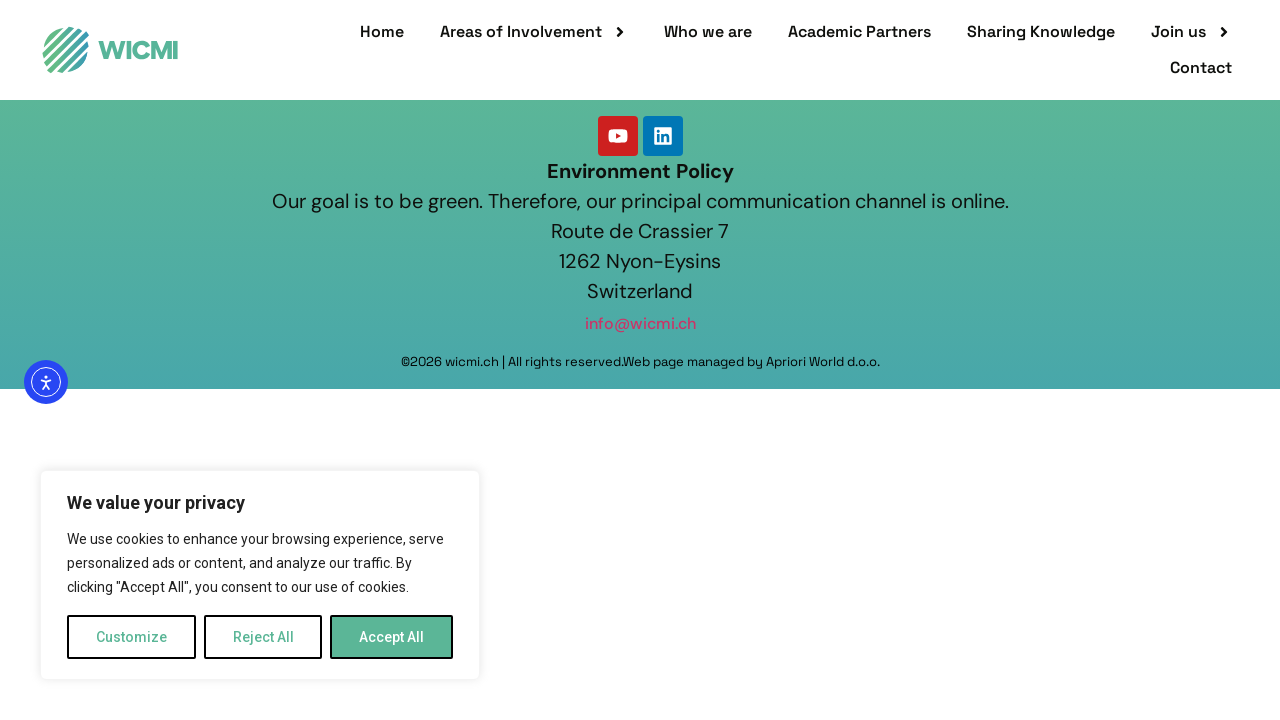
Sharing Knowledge (1041, 31)
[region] (260, 575)
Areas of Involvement (534, 32)
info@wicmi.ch (640, 323)
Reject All (263, 637)
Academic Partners (859, 31)
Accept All (391, 637)
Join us (1191, 32)
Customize (131, 637)
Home (382, 31)
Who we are (708, 31)
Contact (1201, 67)
